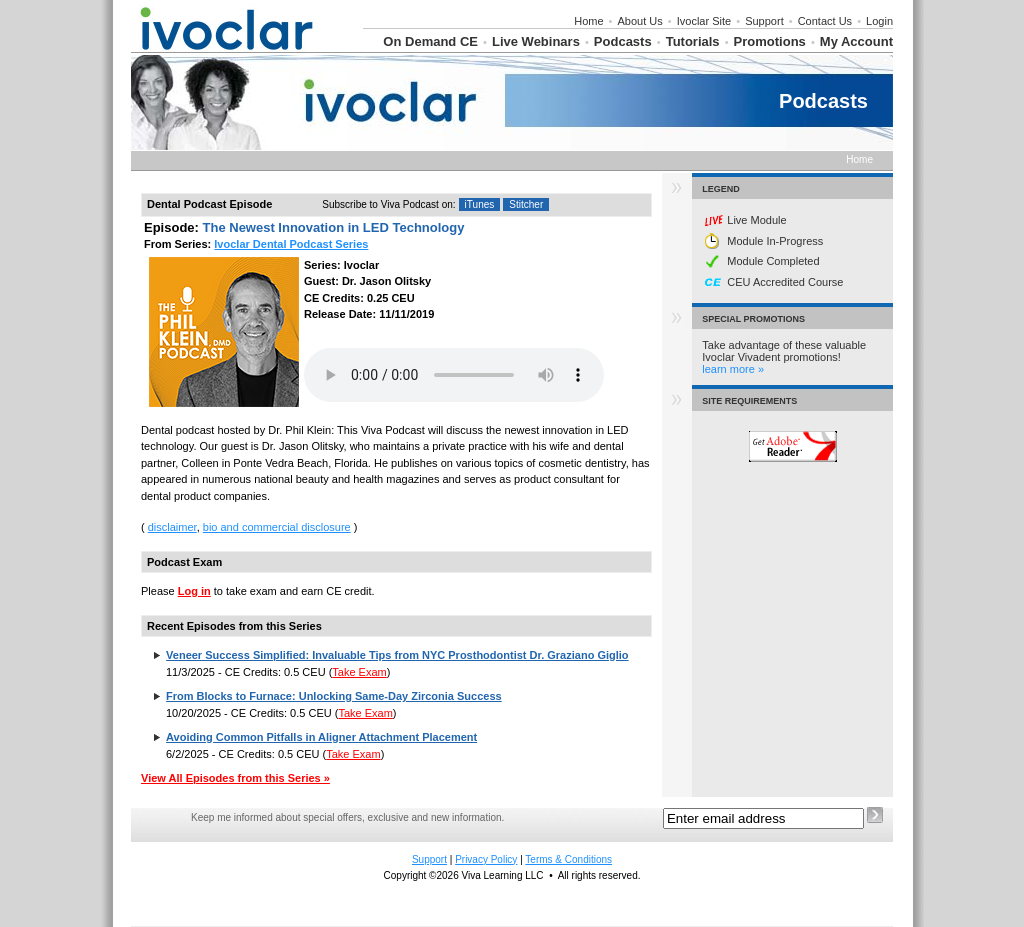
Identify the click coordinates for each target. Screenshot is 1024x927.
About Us (640, 21)
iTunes (480, 204)
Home (588, 21)
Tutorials (693, 41)
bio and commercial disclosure (277, 527)
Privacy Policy (486, 859)
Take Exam (359, 672)
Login (879, 21)
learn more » (733, 369)
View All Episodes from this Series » (235, 778)
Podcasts (623, 41)
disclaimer (172, 527)
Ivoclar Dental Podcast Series (291, 244)
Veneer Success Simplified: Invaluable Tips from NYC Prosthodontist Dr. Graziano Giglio (397, 655)
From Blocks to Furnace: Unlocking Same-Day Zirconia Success (334, 696)
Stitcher (526, 204)
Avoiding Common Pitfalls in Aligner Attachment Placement (321, 737)
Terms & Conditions (568, 859)
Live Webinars (536, 41)
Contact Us (825, 21)
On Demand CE (430, 41)
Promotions (770, 41)
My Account (856, 41)
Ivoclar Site (704, 21)
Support (764, 21)
